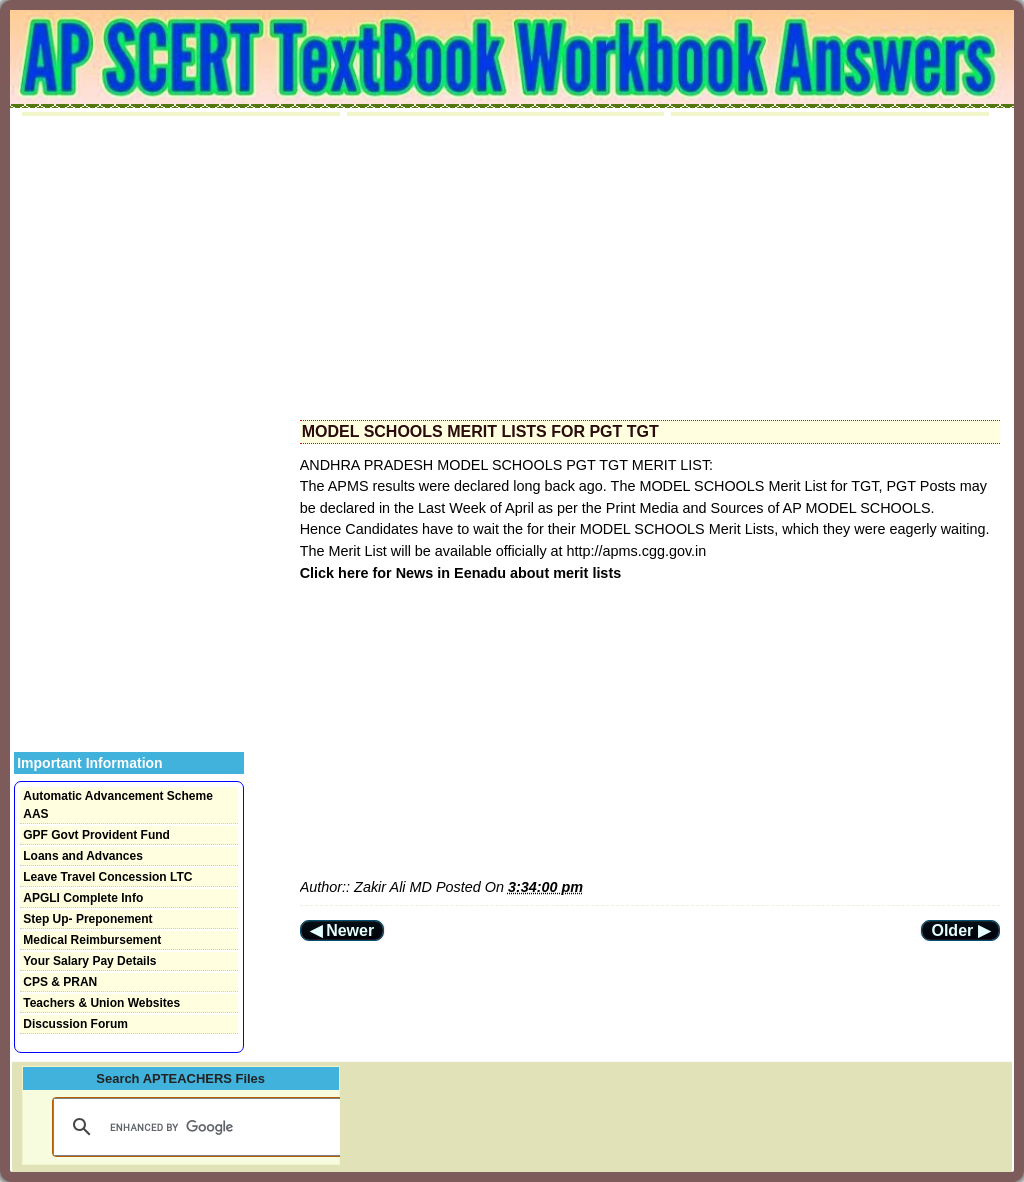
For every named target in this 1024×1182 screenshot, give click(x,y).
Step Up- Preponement (87, 919)
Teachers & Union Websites (101, 1003)
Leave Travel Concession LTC (107, 877)
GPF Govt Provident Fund (96, 835)
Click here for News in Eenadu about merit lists (460, 573)
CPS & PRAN (60, 982)
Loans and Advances (83, 856)
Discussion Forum (75, 1024)
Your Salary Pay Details (89, 961)
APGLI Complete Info (83, 898)
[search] (196, 1127)
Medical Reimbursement (92, 940)
